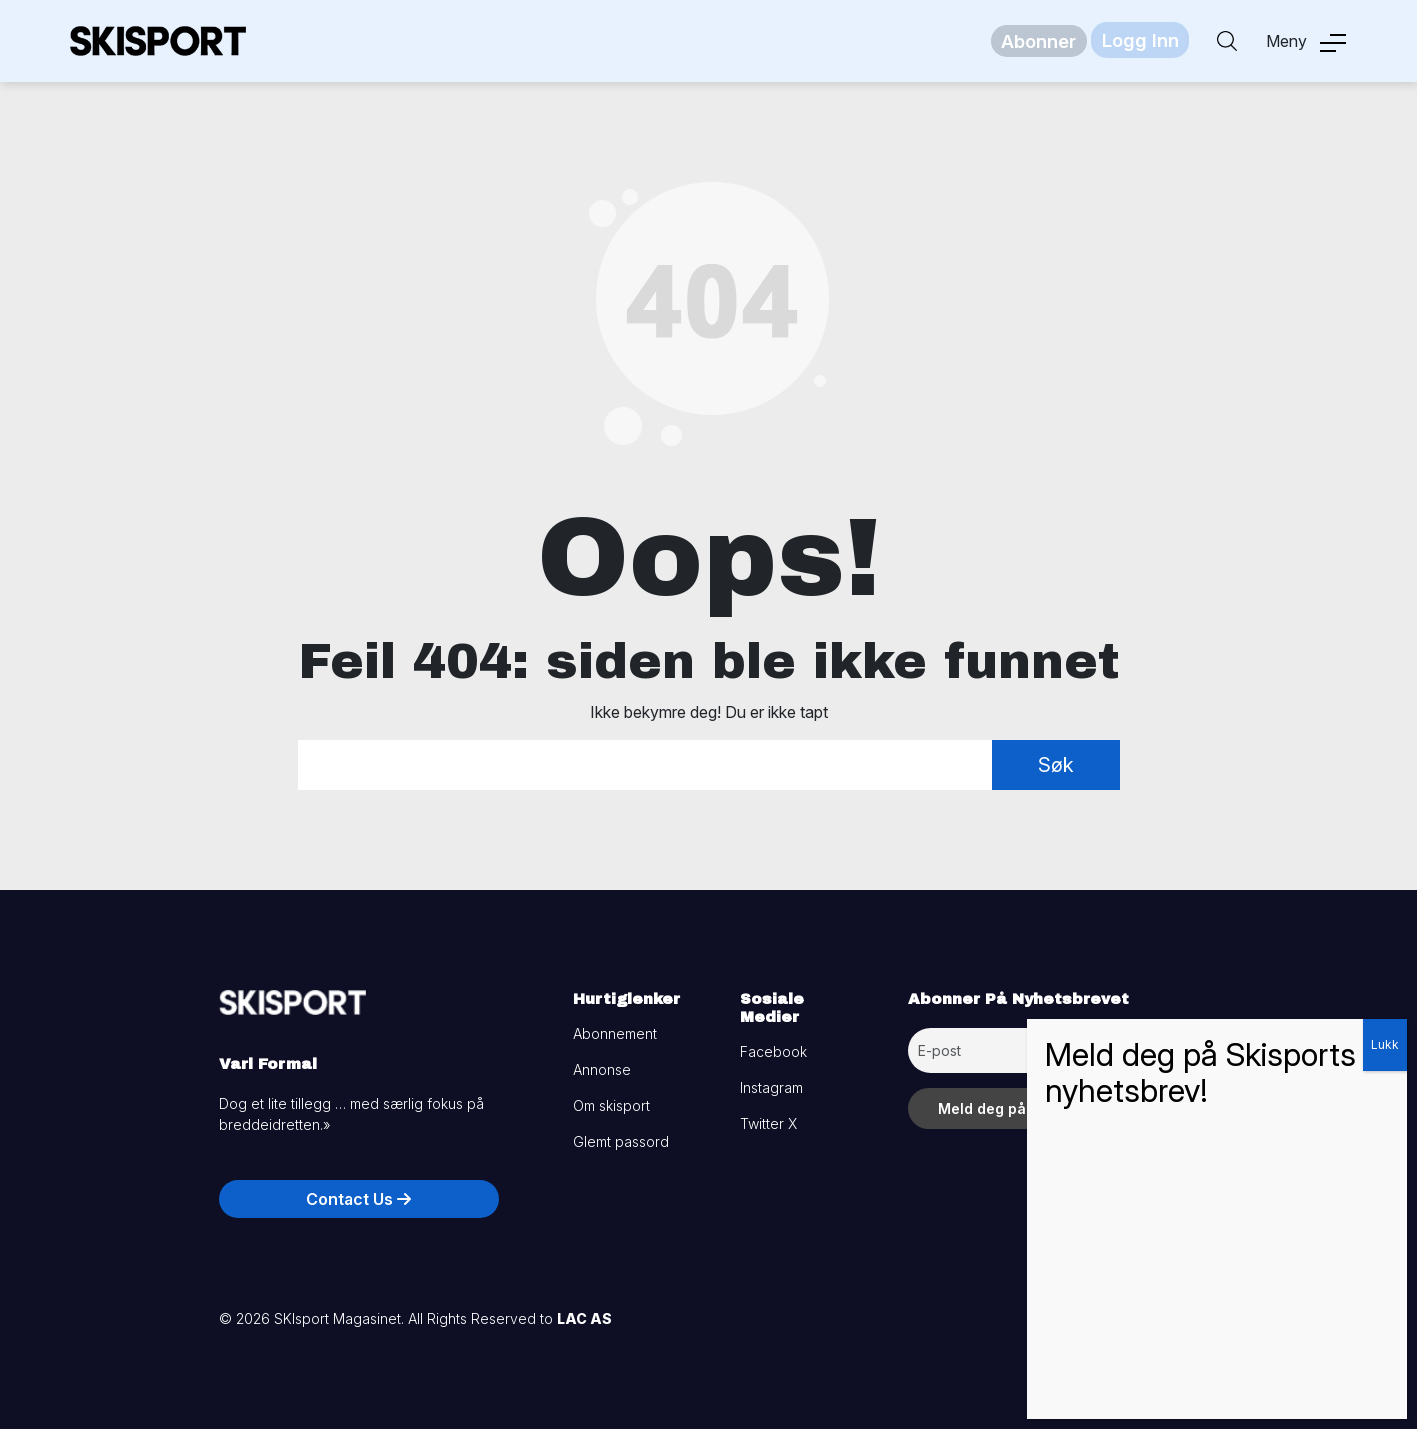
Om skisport (611, 1105)
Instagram (771, 1087)
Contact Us (358, 1199)
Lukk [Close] (1385, 1044)
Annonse (602, 1069)
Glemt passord (621, 1141)
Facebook (773, 1051)
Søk (1056, 765)
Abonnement (615, 1033)
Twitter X (768, 1123)
